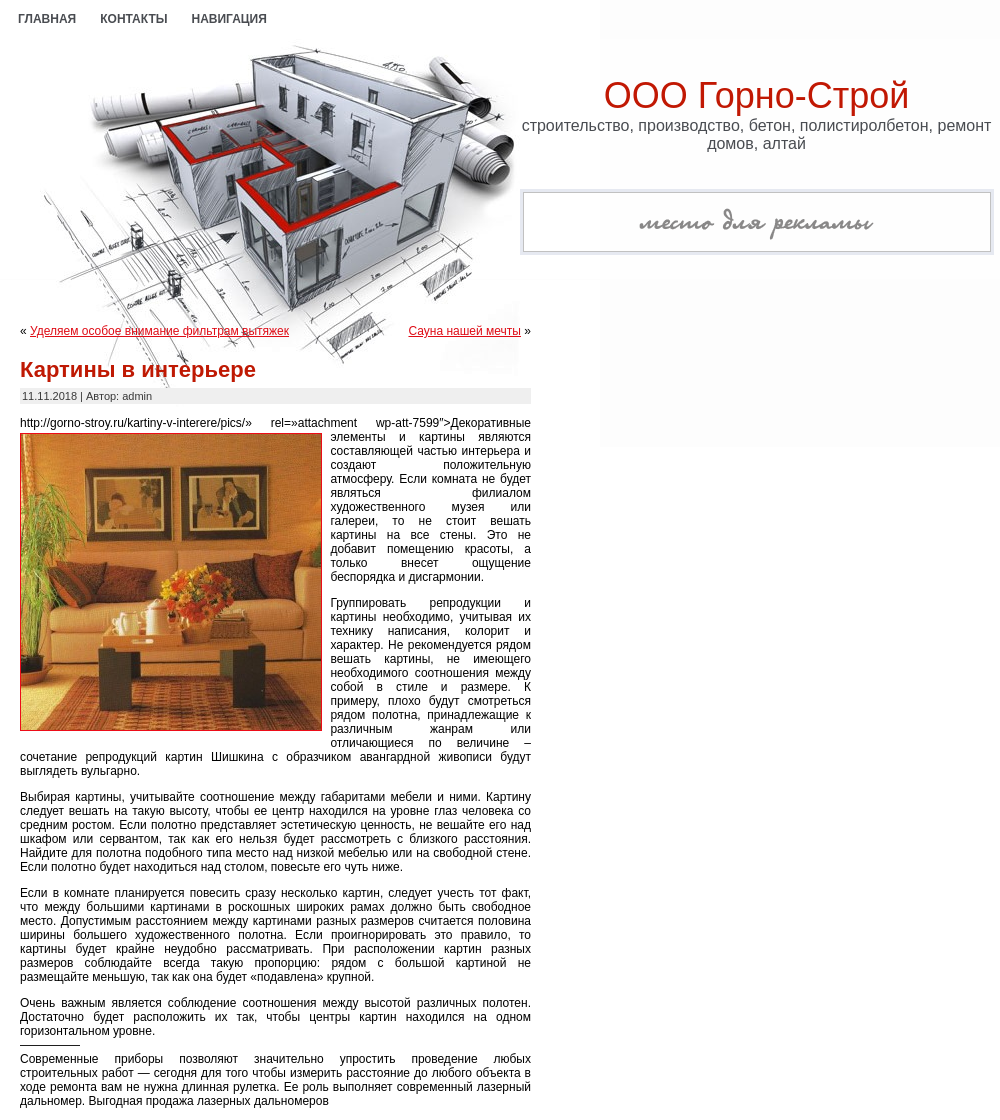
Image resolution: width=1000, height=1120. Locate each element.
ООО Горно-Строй (757, 95)
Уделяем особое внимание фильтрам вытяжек (159, 331)
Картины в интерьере (138, 369)
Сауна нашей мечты (464, 331)
